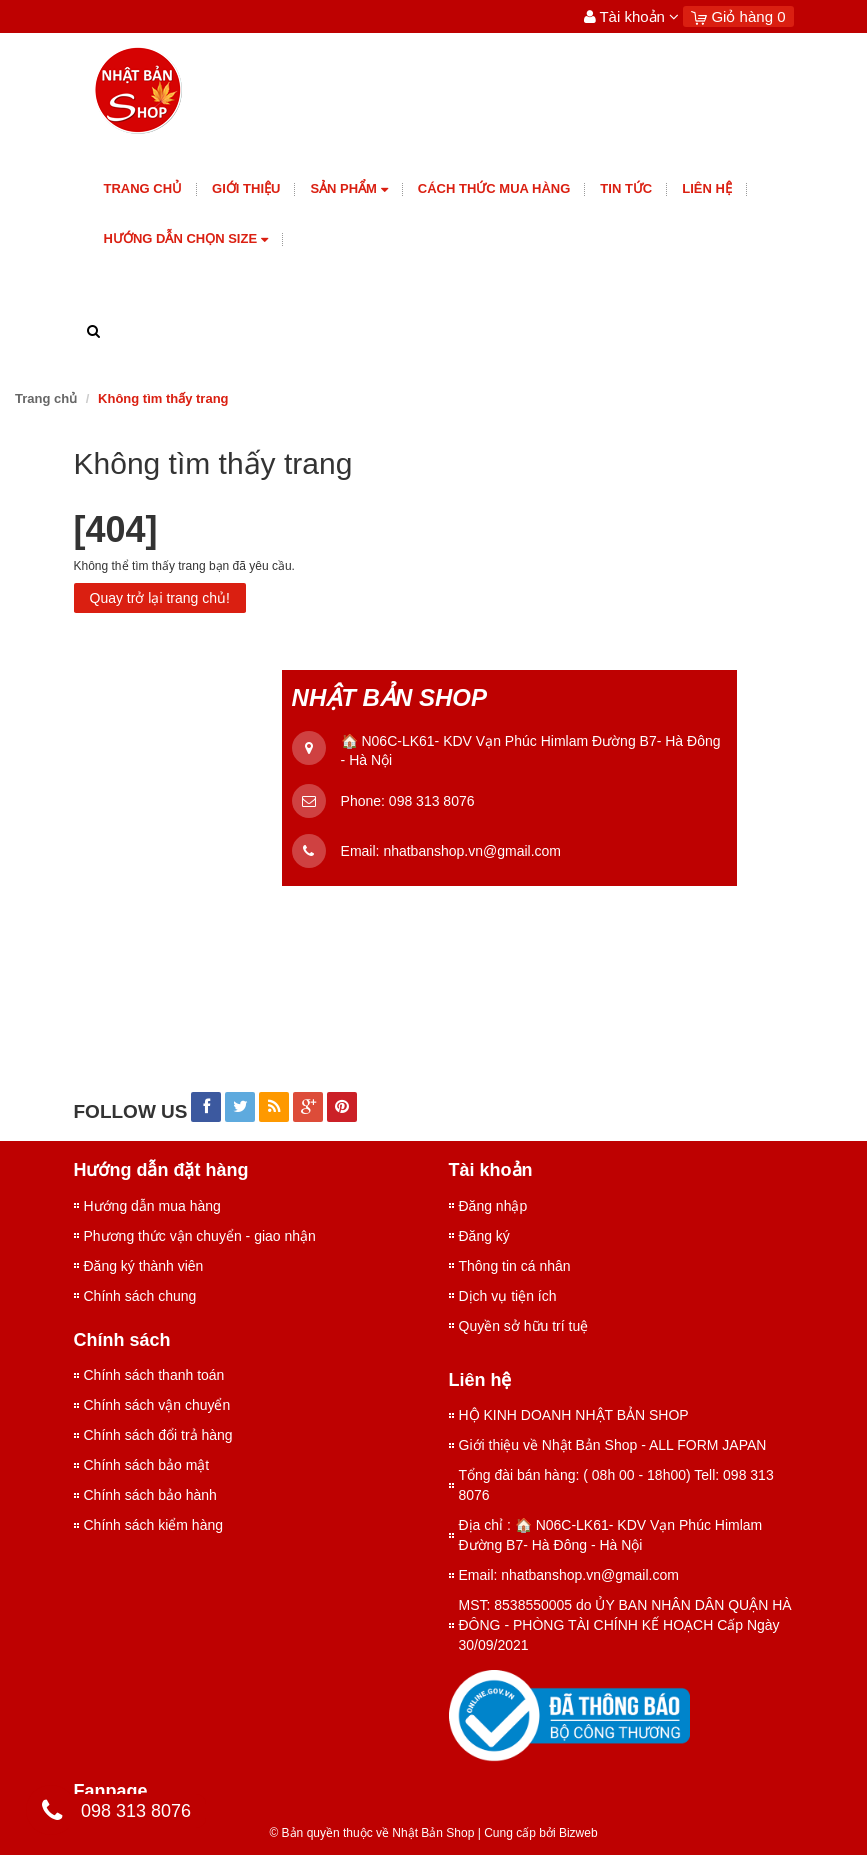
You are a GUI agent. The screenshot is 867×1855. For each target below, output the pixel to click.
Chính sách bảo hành (150, 1495)
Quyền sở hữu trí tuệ (524, 1326)
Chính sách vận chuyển (157, 1405)
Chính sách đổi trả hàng (158, 1435)
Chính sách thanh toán (154, 1375)
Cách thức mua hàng (494, 188)
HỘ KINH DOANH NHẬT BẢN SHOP (574, 1415)
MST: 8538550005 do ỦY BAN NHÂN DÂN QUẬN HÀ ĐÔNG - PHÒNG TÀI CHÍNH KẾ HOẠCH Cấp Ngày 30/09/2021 (625, 1625)
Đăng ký (484, 1236)
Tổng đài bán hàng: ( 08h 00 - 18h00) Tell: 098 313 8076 (616, 1485)
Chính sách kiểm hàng (154, 1525)
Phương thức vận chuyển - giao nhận (200, 1236)
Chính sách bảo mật (147, 1465)
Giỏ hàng (738, 16)
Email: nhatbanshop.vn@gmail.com (569, 1575)
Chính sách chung (140, 1296)
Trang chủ (143, 188)
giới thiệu (246, 188)
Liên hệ (707, 188)
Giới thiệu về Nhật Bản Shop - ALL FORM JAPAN (613, 1445)
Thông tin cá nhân (515, 1266)
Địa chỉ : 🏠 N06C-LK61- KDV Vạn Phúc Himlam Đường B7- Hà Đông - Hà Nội (611, 1535)
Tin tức (626, 188)
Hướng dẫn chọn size (186, 239)
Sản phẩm (348, 189)
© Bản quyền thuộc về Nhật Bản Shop (371, 1833)
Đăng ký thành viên (144, 1266)
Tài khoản (632, 16)
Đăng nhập (493, 1206)
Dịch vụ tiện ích (508, 1296)
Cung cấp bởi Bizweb (538, 1833)
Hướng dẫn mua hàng (152, 1206)
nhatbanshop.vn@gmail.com (472, 851)
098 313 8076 (432, 801)
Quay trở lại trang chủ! (160, 598)
